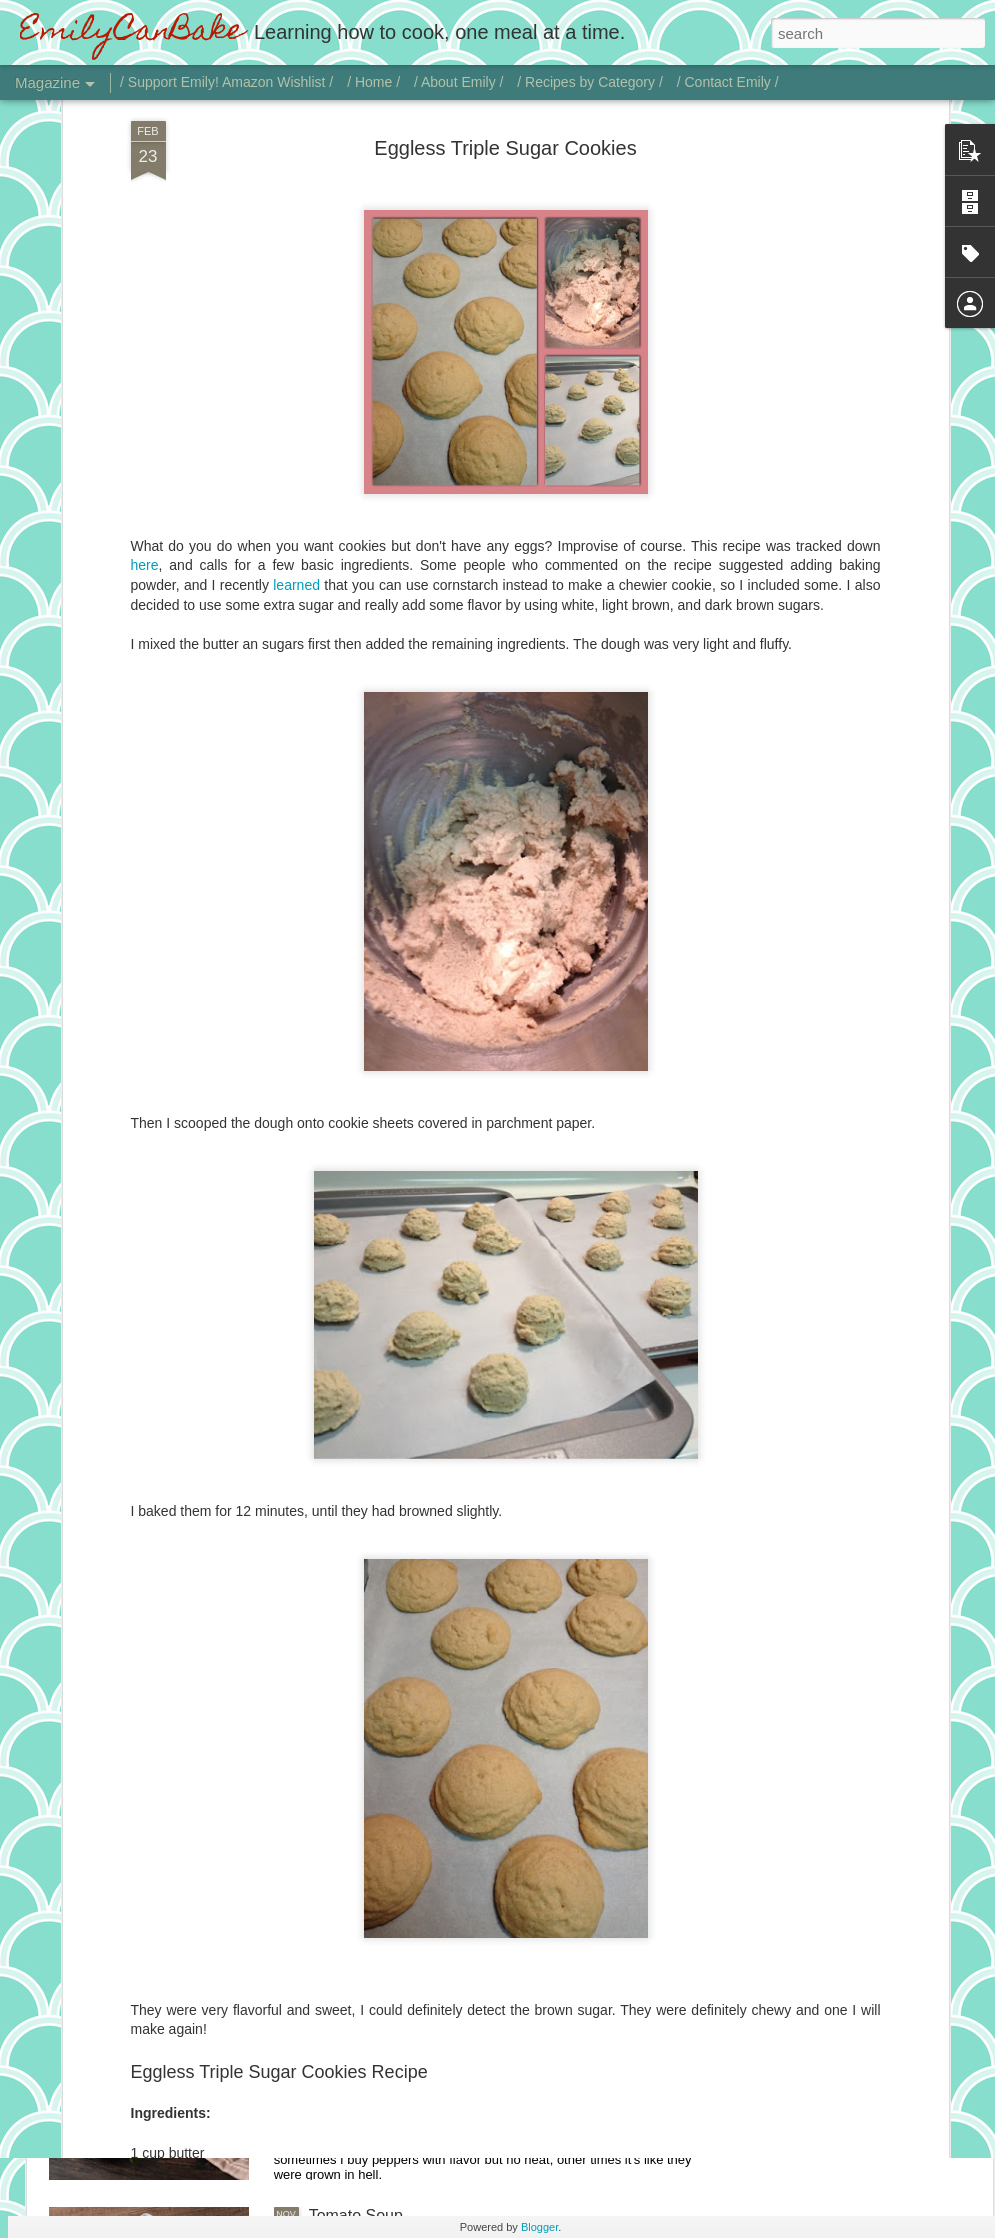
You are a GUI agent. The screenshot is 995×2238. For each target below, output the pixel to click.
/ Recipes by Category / (590, 82)
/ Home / (373, 82)
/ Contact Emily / (728, 82)
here (145, 393)
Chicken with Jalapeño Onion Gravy (436, 1988)
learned (296, 412)
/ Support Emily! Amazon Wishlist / (226, 82)
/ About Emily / (458, 82)
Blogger (539, 2227)
